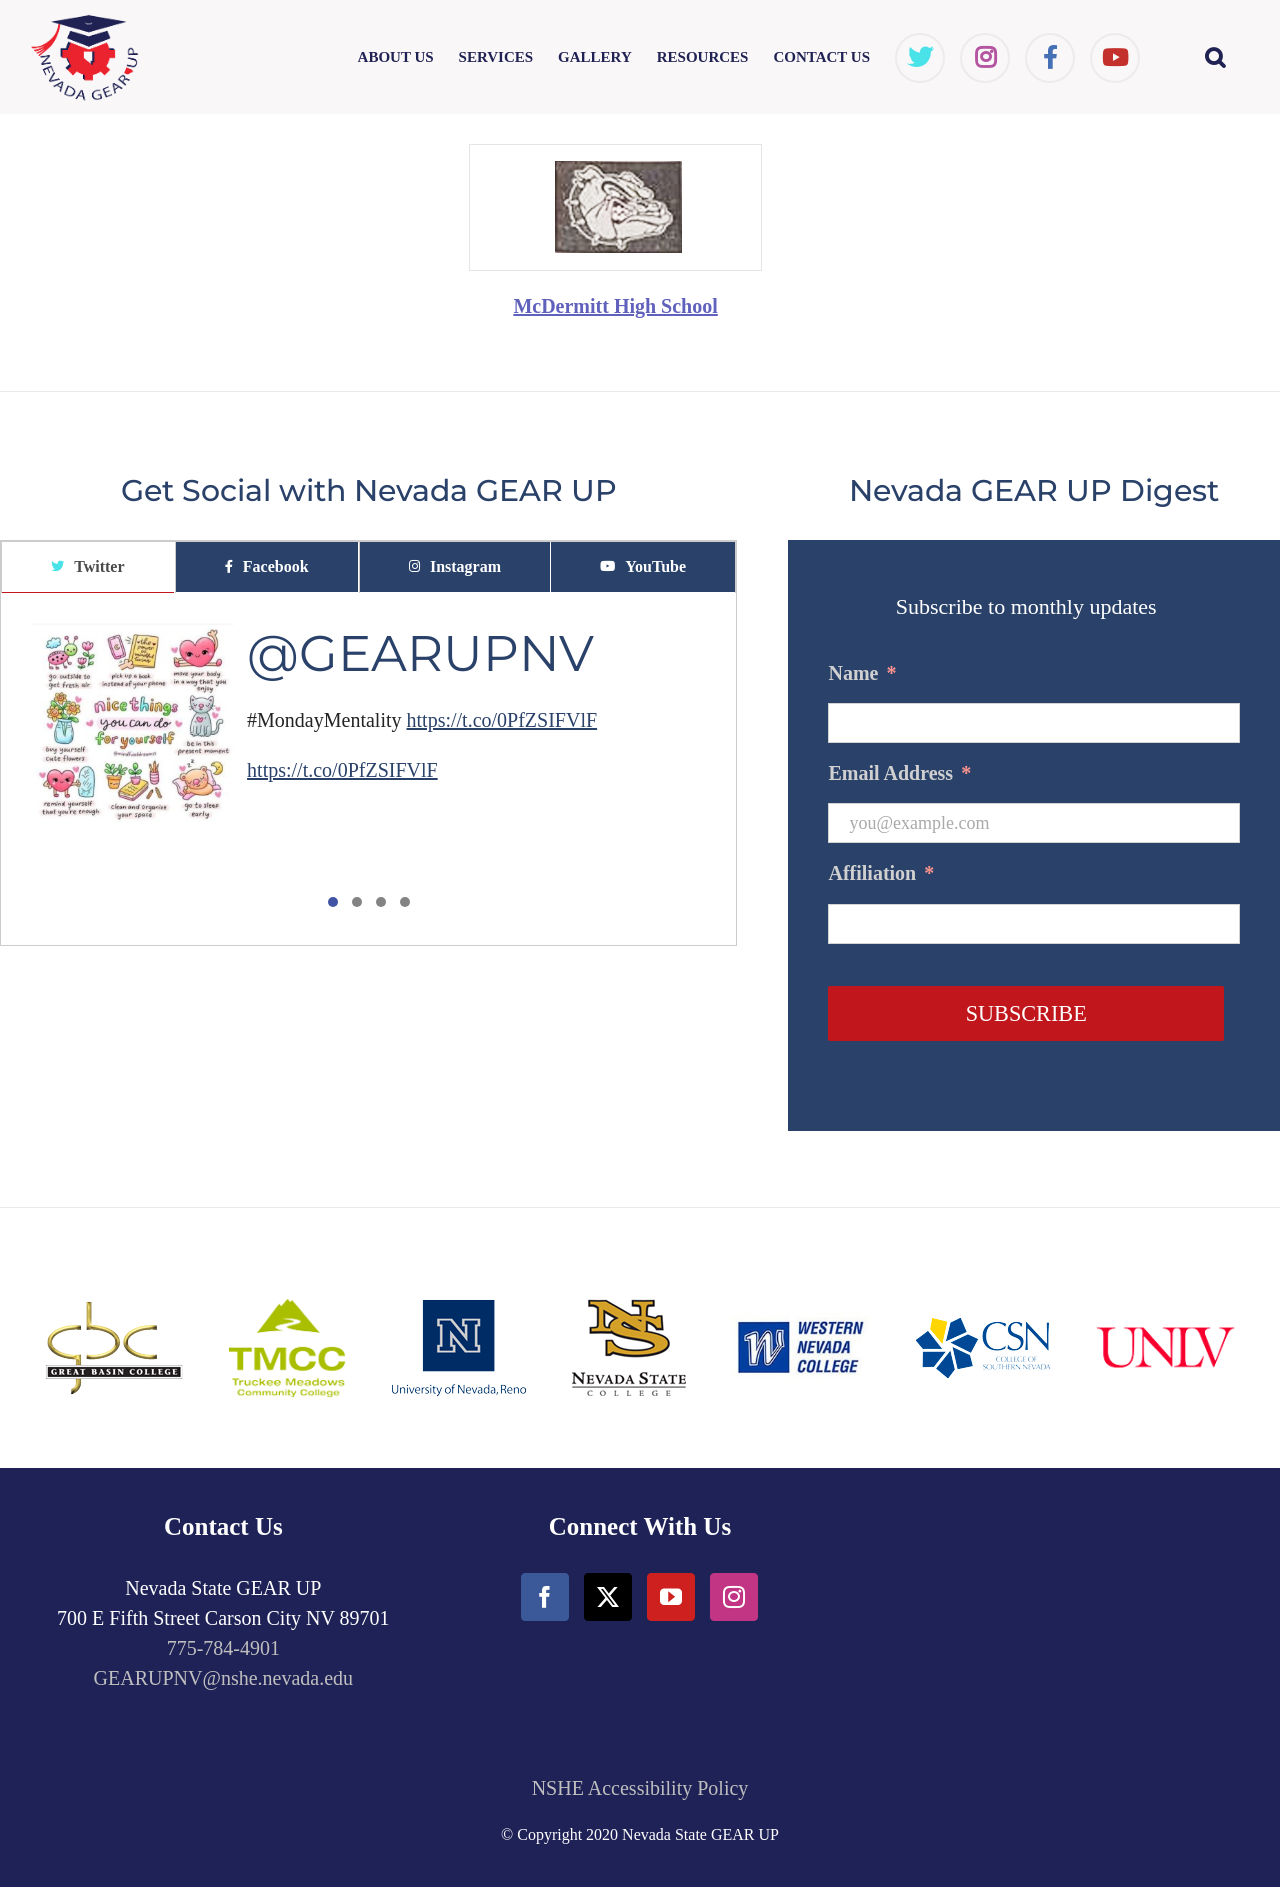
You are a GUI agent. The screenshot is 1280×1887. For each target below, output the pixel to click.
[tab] (88, 567)
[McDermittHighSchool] (616, 155)
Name (862, 673)
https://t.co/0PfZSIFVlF (502, 720)
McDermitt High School (615, 306)
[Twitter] (608, 1597)
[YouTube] (671, 1597)
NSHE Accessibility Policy (640, 1788)
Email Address (899, 773)
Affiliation (881, 873)
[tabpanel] (368, 770)
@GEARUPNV (420, 653)
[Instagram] (734, 1597)
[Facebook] (545, 1597)
